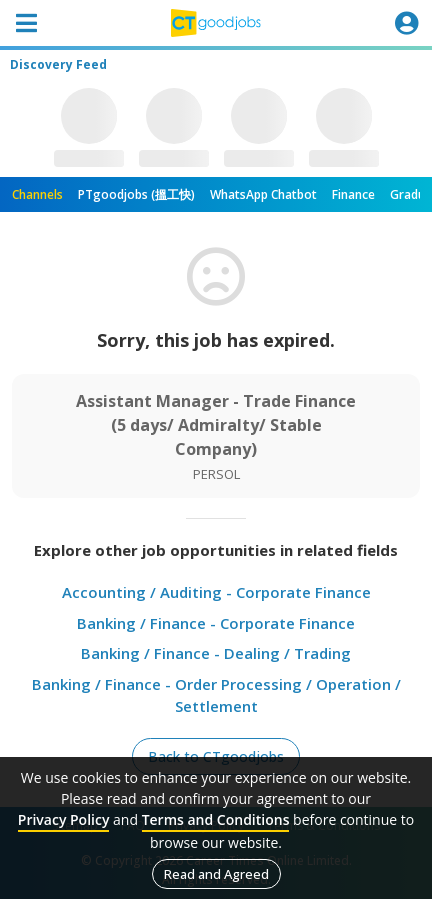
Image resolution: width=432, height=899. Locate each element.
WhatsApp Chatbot (263, 194)
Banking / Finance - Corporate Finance (216, 623)
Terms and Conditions (216, 819)
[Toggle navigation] (26, 23)
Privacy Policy (64, 819)
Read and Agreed (216, 874)
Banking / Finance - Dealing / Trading (216, 653)
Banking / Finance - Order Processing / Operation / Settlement (216, 695)
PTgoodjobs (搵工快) (136, 194)
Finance (353, 194)
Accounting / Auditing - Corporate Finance (216, 592)
